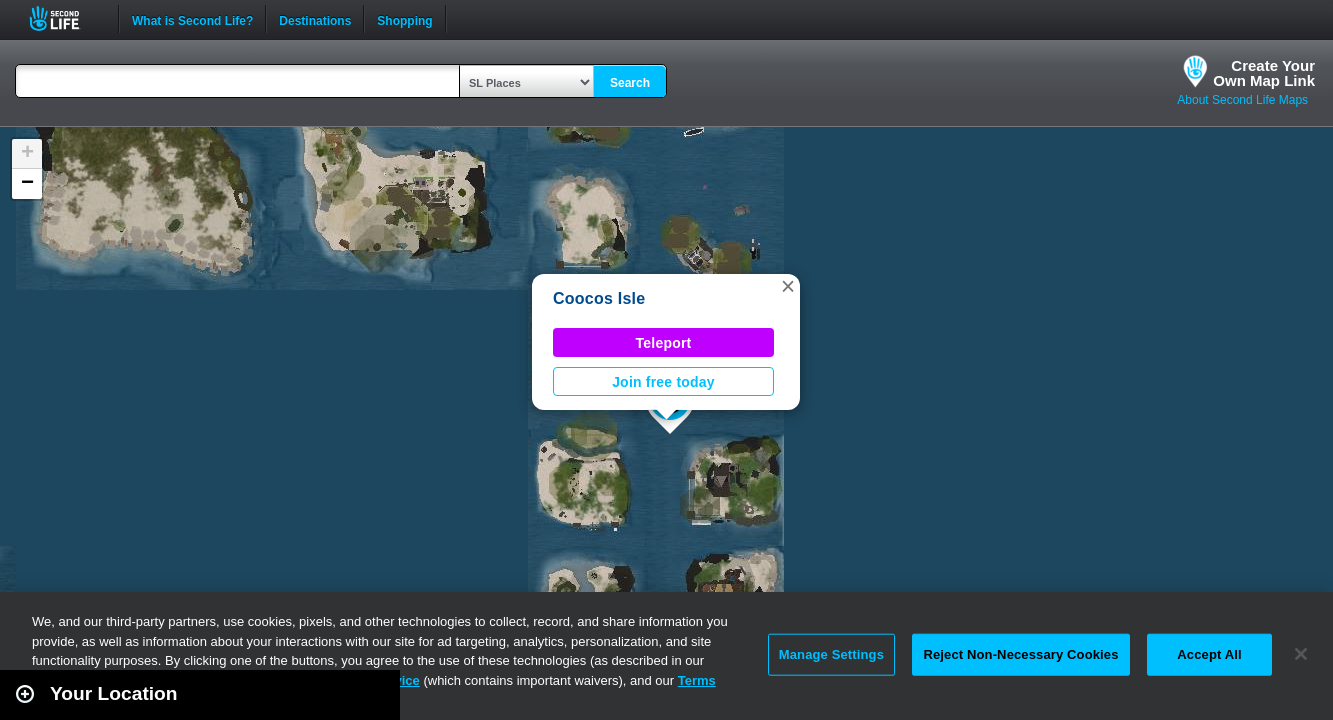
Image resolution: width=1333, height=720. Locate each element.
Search (630, 83)
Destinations (315, 19)
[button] (788, 286)
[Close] (1301, 654)
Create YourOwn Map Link (1264, 73)
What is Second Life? (192, 19)
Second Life (65, 18)
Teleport (664, 343)
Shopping (404, 19)
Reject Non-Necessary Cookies (1020, 654)
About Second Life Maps (1242, 100)
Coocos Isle (599, 298)
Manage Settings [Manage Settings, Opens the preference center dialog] (831, 654)
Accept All (1209, 654)
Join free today (663, 382)
